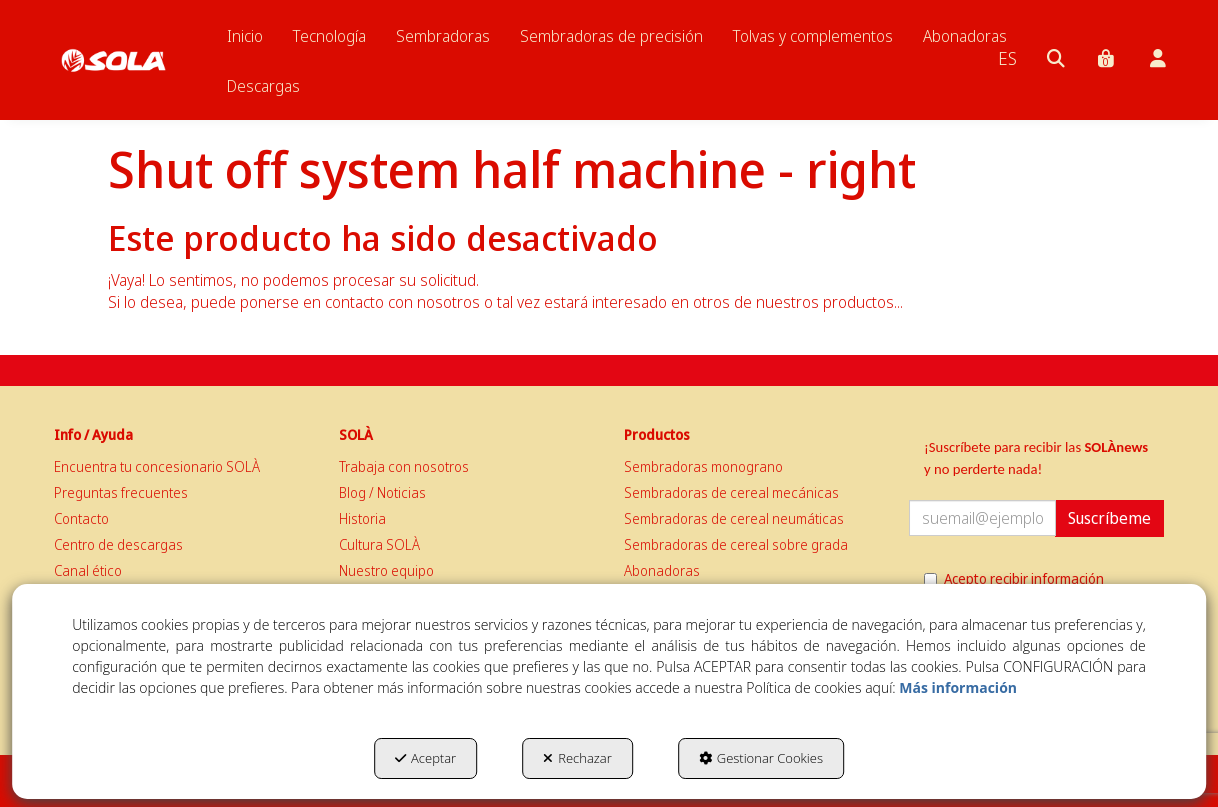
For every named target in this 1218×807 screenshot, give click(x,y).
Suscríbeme (1109, 518)
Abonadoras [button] (662, 570)
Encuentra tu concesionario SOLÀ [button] (157, 466)
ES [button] (1007, 58)
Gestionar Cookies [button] (761, 758)
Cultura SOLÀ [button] (379, 544)
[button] (113, 40)
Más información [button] (958, 687)
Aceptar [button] (425, 758)
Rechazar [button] (577, 758)
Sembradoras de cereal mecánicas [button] (731, 492)
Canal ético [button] (88, 570)
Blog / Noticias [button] (382, 492)
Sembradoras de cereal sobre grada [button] (736, 544)
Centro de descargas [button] (118, 544)
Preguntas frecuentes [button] (121, 492)
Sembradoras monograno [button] (703, 466)
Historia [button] (362, 518)
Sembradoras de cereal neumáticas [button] (734, 518)
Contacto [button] (81, 518)
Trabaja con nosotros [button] (404, 466)
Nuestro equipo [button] (386, 570)
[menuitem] (245, 36)
